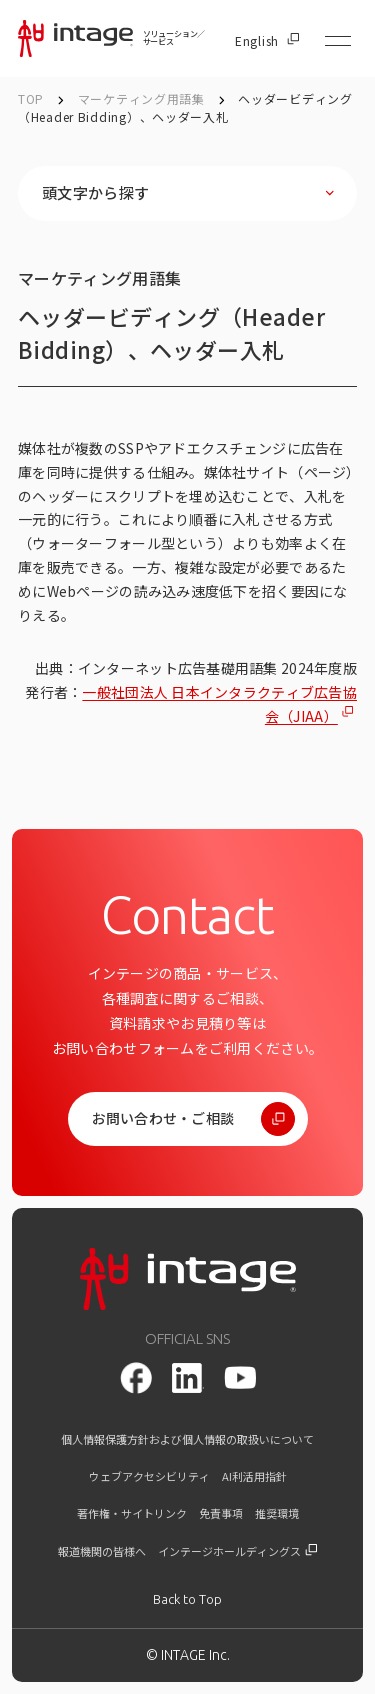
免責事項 (221, 1513)
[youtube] (240, 1377)
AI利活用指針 (254, 1476)
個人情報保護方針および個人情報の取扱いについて (187, 1439)
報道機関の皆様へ (102, 1551)
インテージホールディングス (237, 1551)
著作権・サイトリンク (132, 1513)
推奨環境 (277, 1513)
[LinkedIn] (188, 1378)
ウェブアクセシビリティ (149, 1476)
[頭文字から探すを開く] (187, 193)
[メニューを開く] (338, 41)
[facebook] (136, 1378)
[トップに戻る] (187, 1599)
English (267, 41)
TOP (31, 98)
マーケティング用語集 (143, 98)
